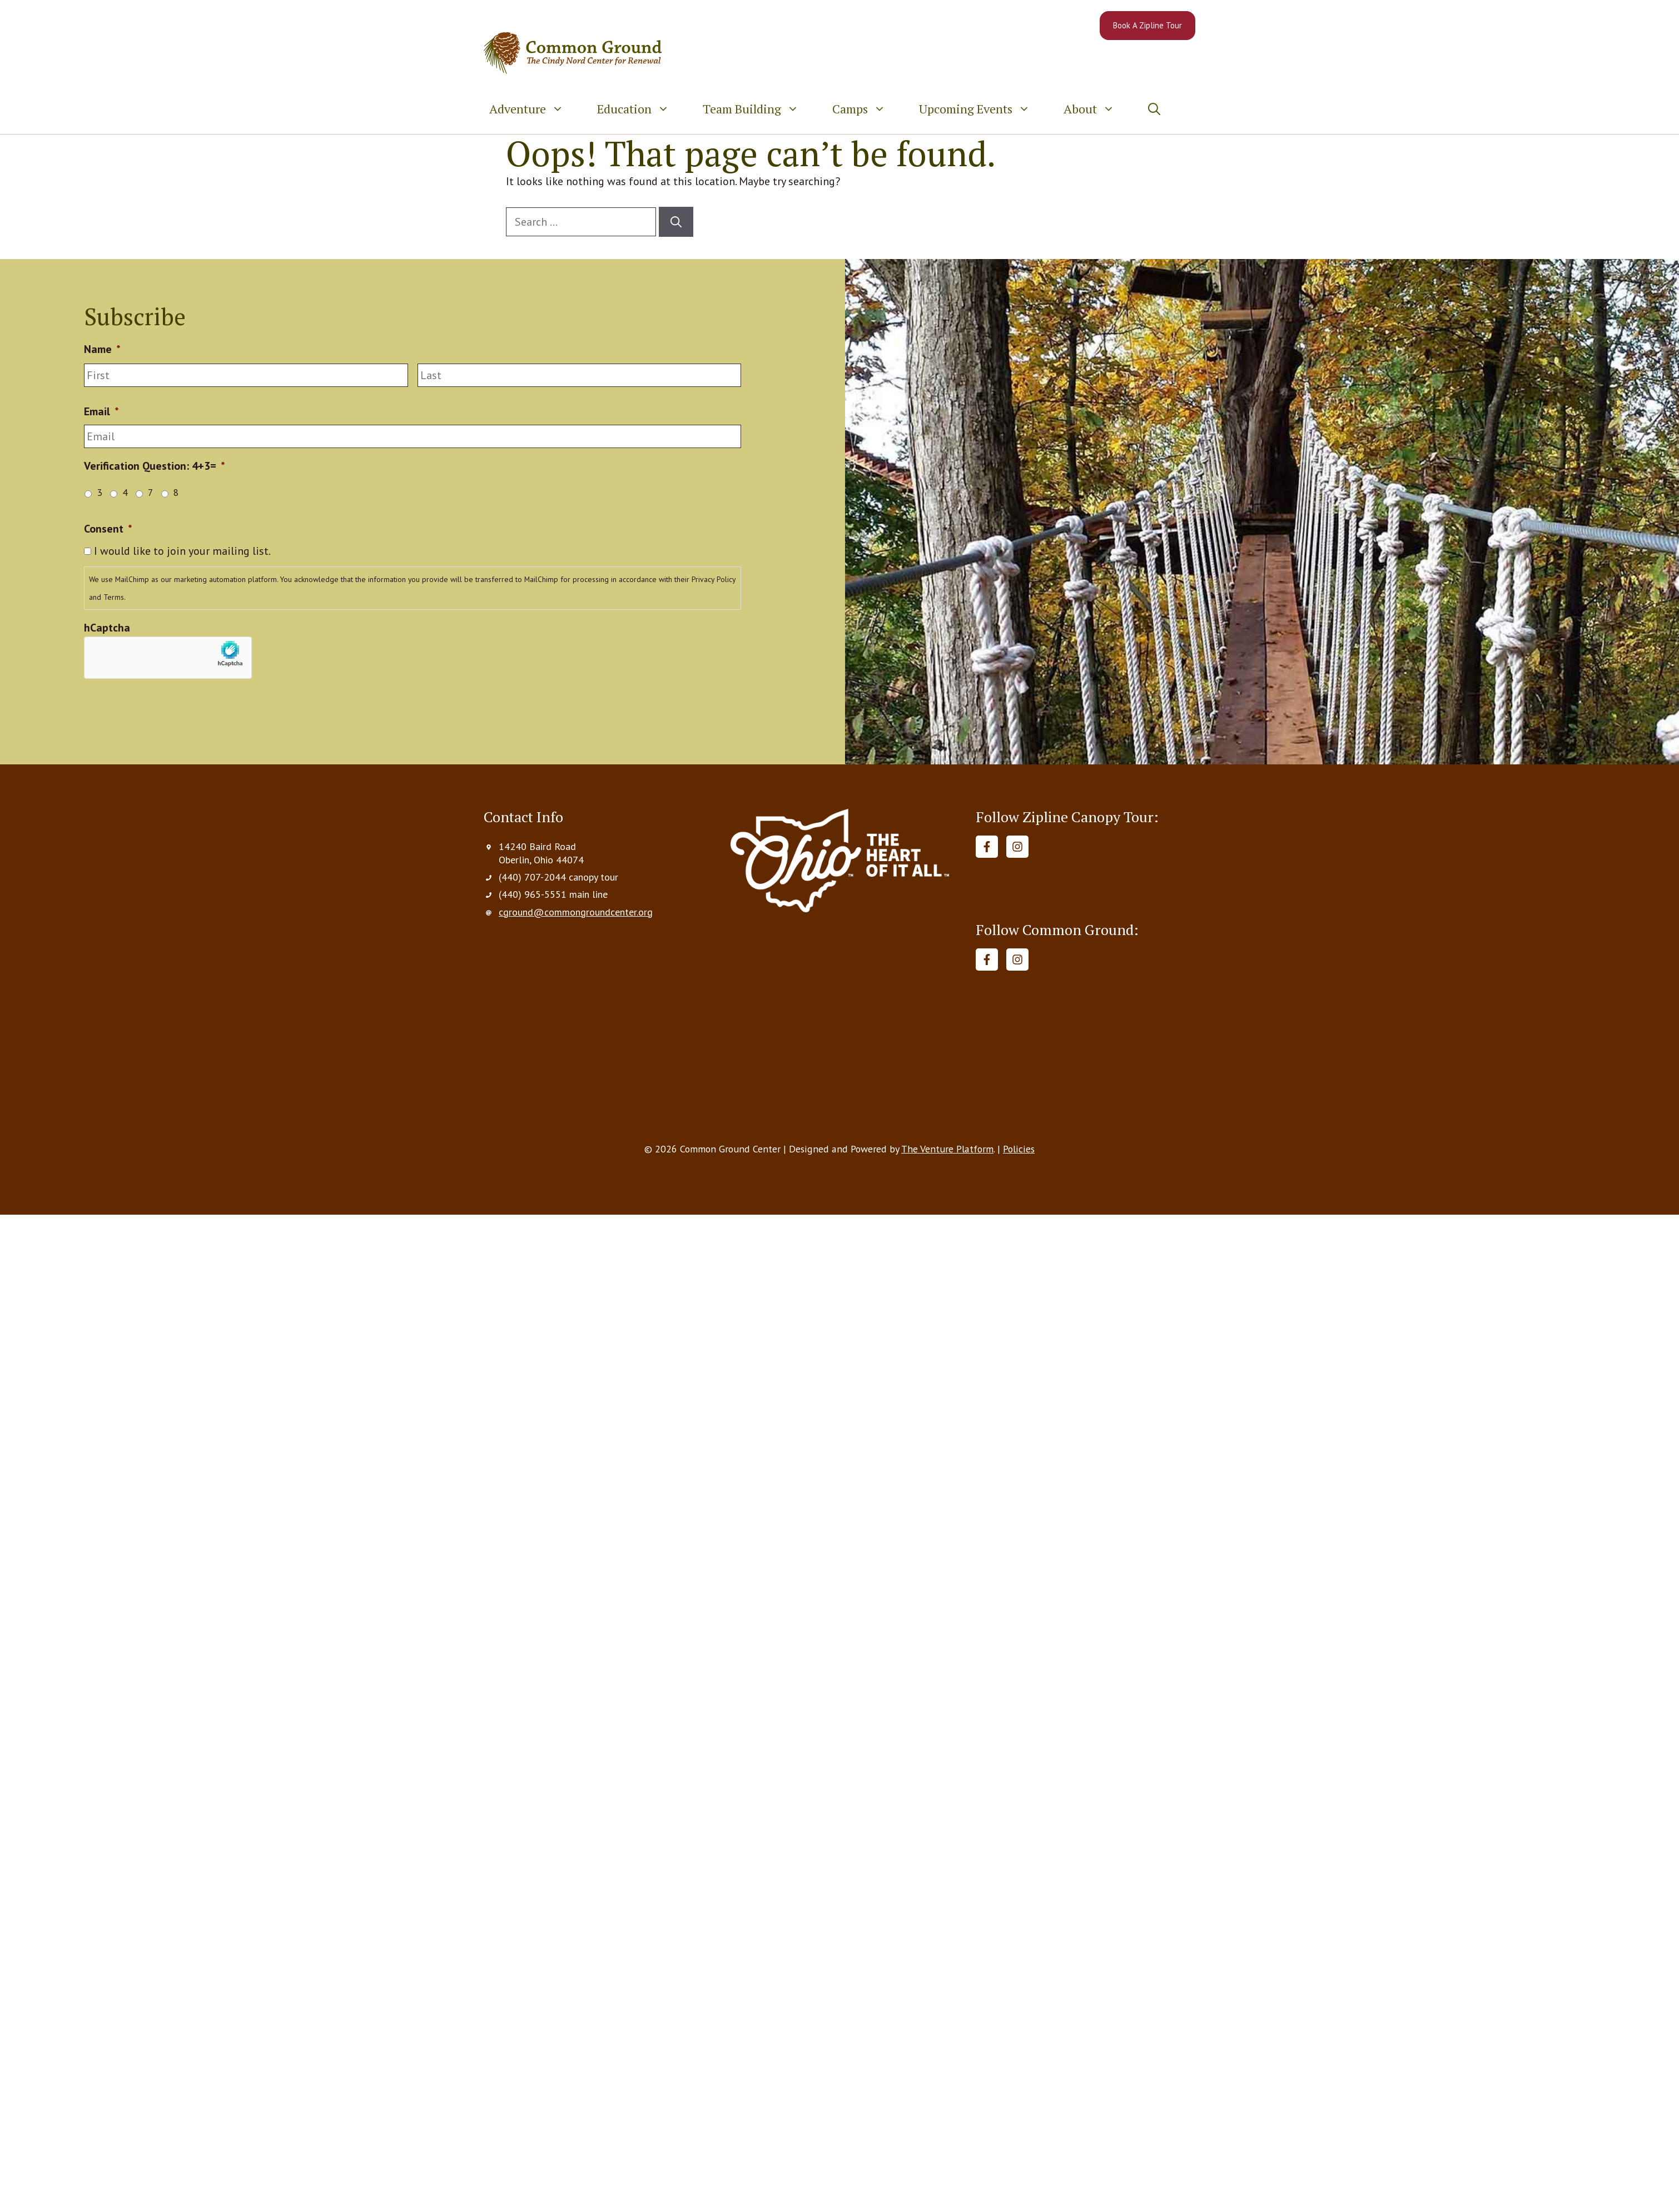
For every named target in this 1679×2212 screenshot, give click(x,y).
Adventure (534, 109)
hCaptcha (107, 627)
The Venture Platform (947, 1151)
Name (102, 349)
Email (101, 411)
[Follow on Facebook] (987, 847)
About (1097, 109)
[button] (1154, 109)
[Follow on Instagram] (1017, 847)
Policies (1018, 1151)
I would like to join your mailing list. (182, 551)
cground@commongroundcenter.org (576, 912)
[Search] (676, 222)
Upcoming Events (983, 109)
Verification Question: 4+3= (154, 466)
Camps (867, 109)
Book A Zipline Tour (1147, 25)
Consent (108, 528)
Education (641, 109)
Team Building (759, 109)
